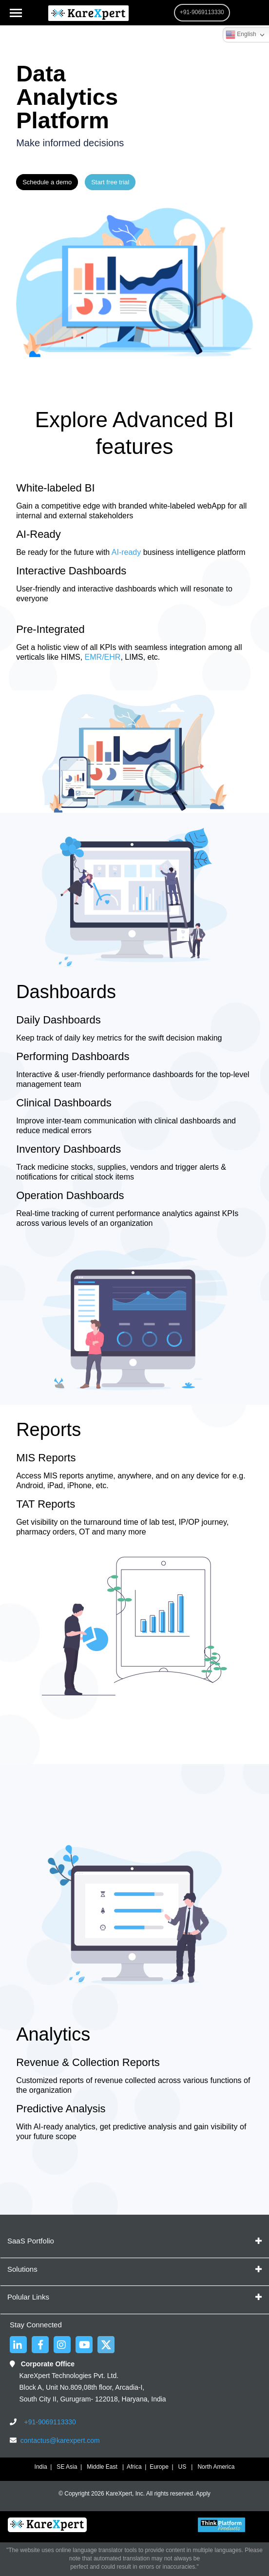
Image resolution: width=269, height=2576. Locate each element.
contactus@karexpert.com (60, 2440)
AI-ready (125, 552)
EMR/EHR (101, 657)
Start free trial (110, 182)
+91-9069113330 (49, 2422)
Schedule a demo (47, 182)
